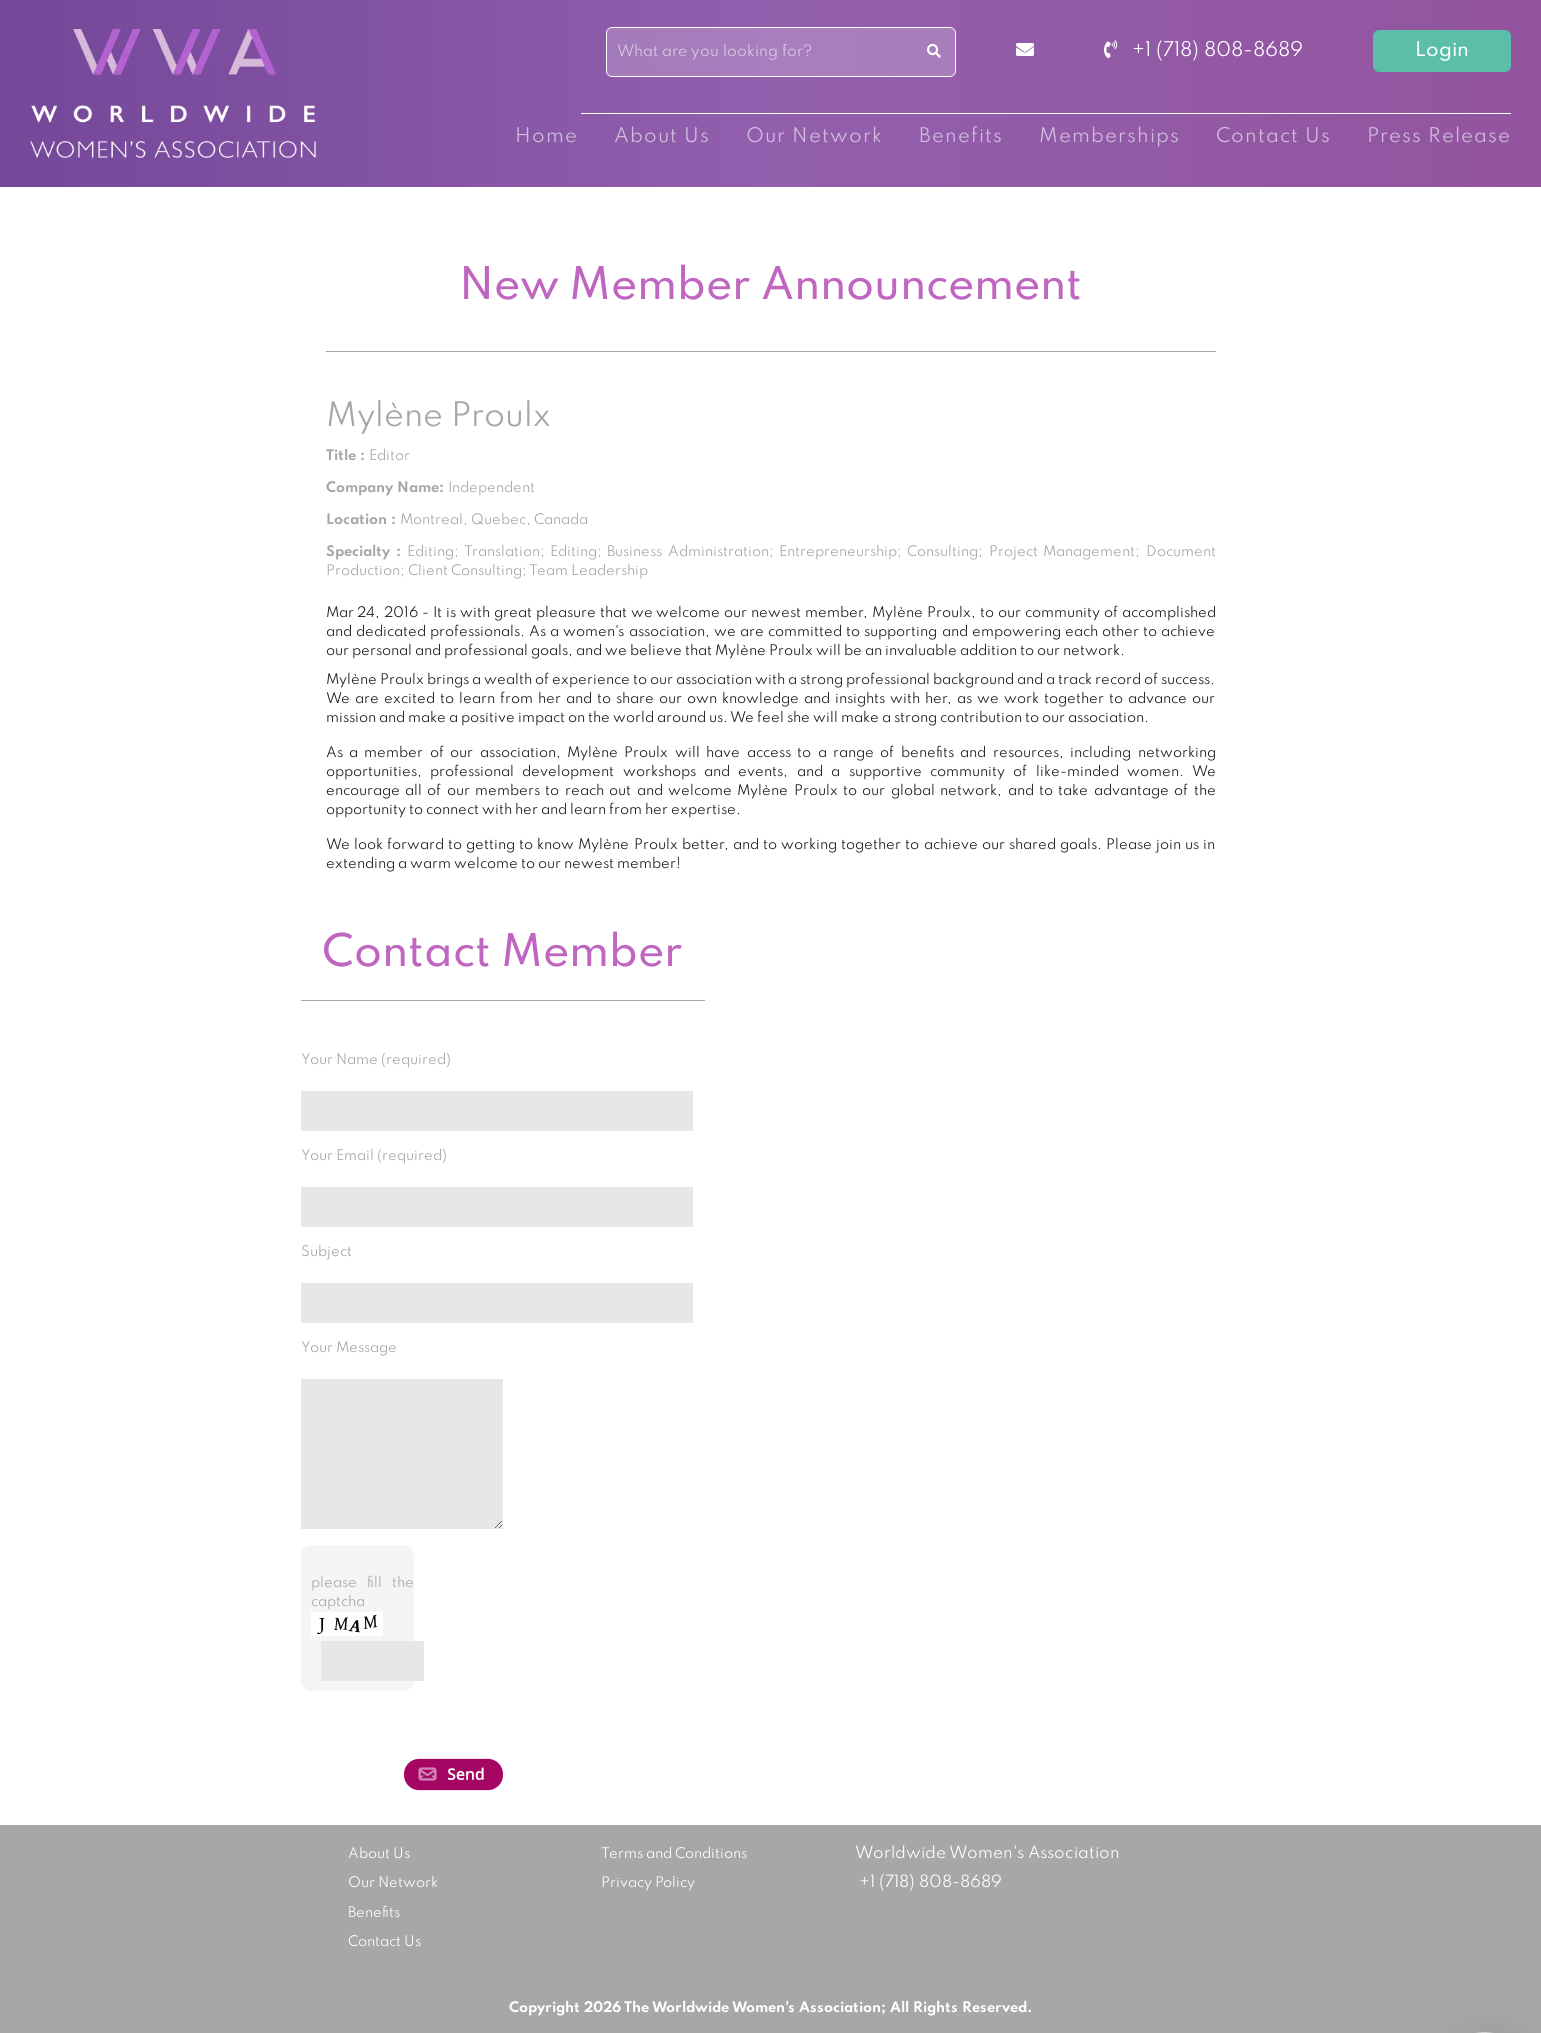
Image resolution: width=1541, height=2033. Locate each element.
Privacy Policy (648, 1883)
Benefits (961, 137)
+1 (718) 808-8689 (1203, 51)
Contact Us (1273, 137)
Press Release (1439, 137)
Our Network (814, 137)
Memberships (1109, 137)
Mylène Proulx (438, 417)
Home (546, 137)
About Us (662, 137)
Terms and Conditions (674, 1854)
